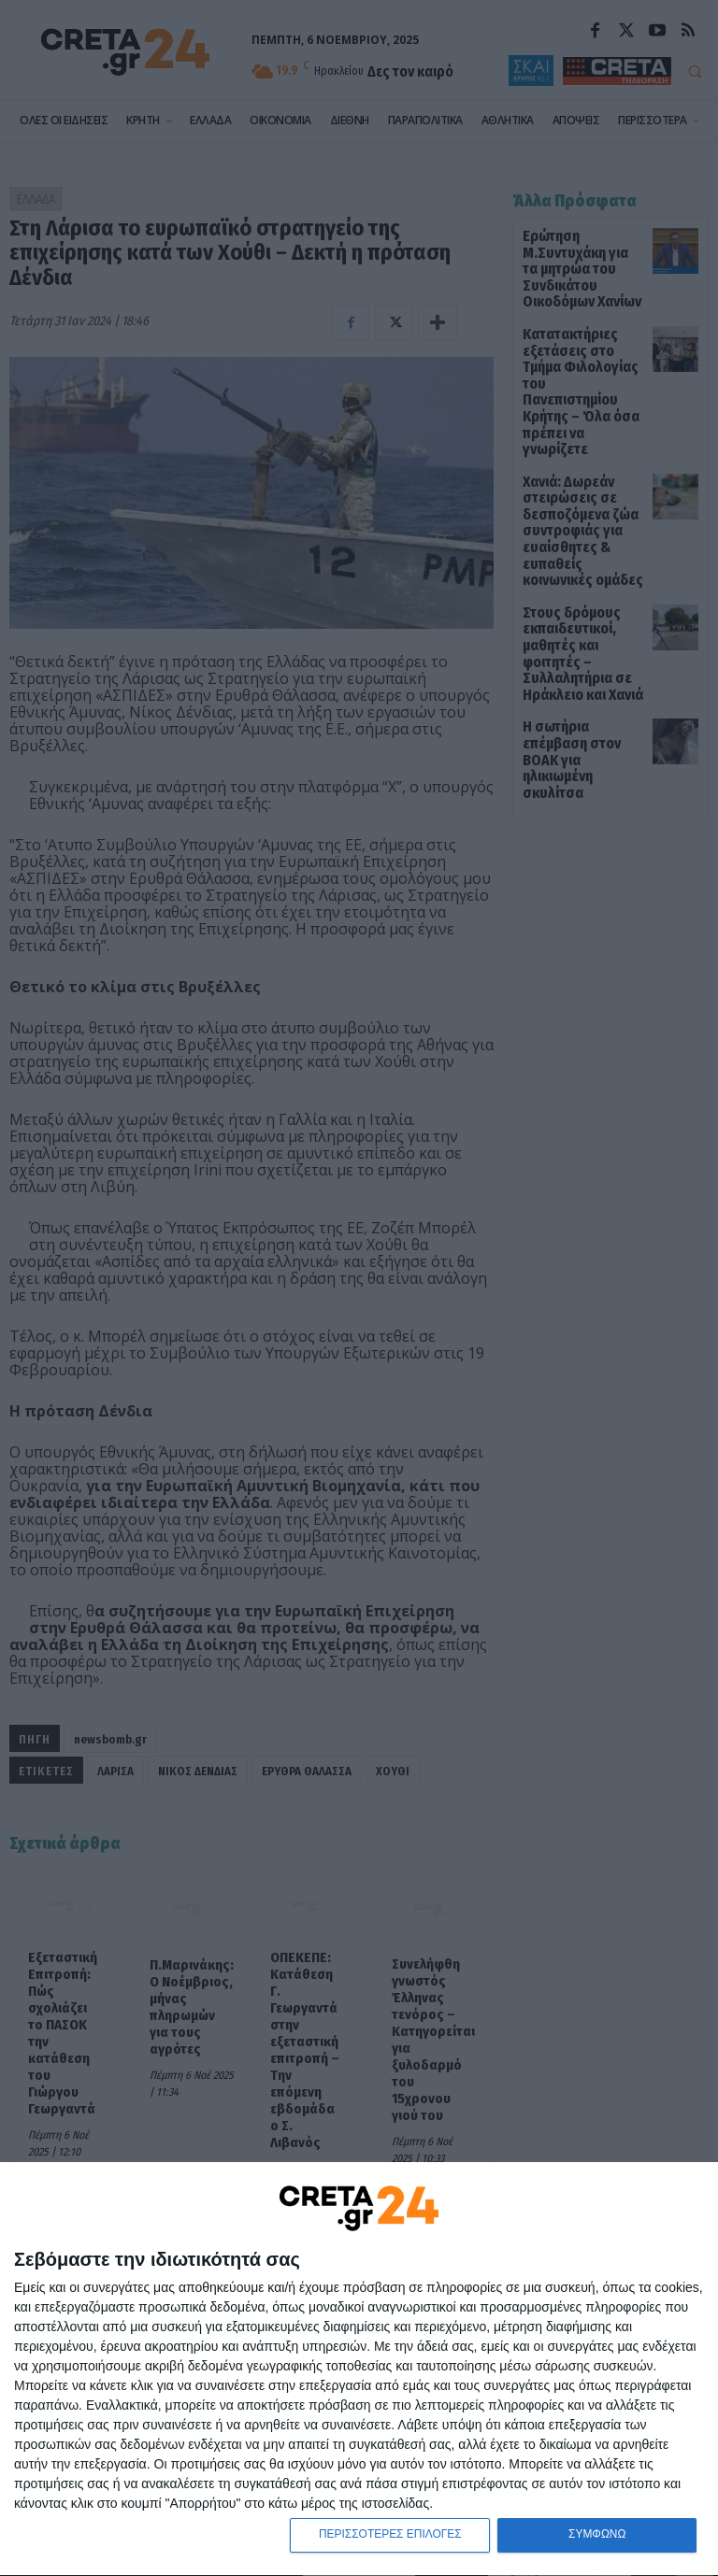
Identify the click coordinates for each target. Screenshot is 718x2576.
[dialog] (359, 2368)
